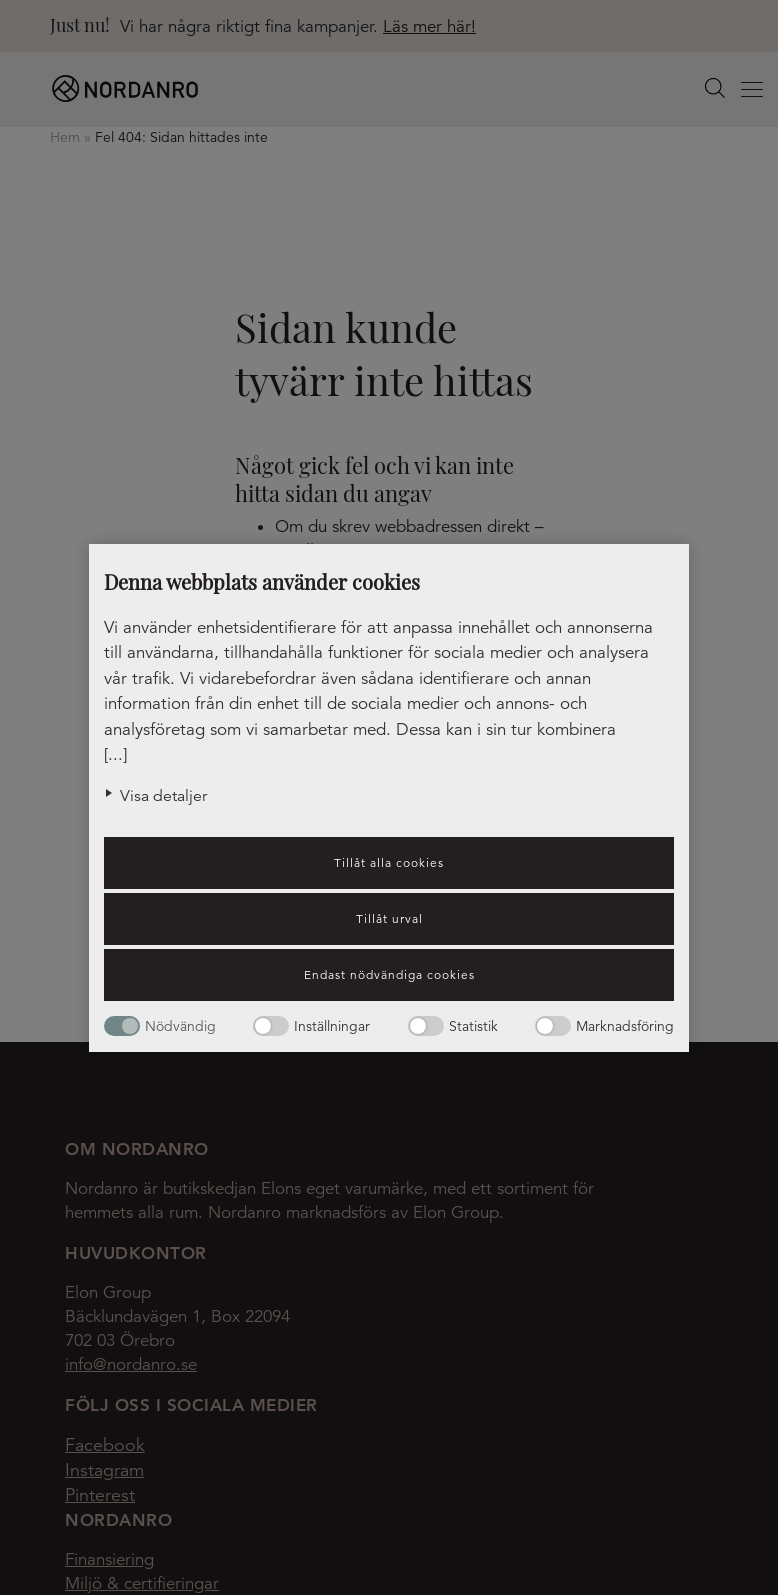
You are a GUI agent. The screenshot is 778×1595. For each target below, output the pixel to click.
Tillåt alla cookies (389, 862)
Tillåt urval (389, 918)
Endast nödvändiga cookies (389, 974)
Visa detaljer (163, 796)
